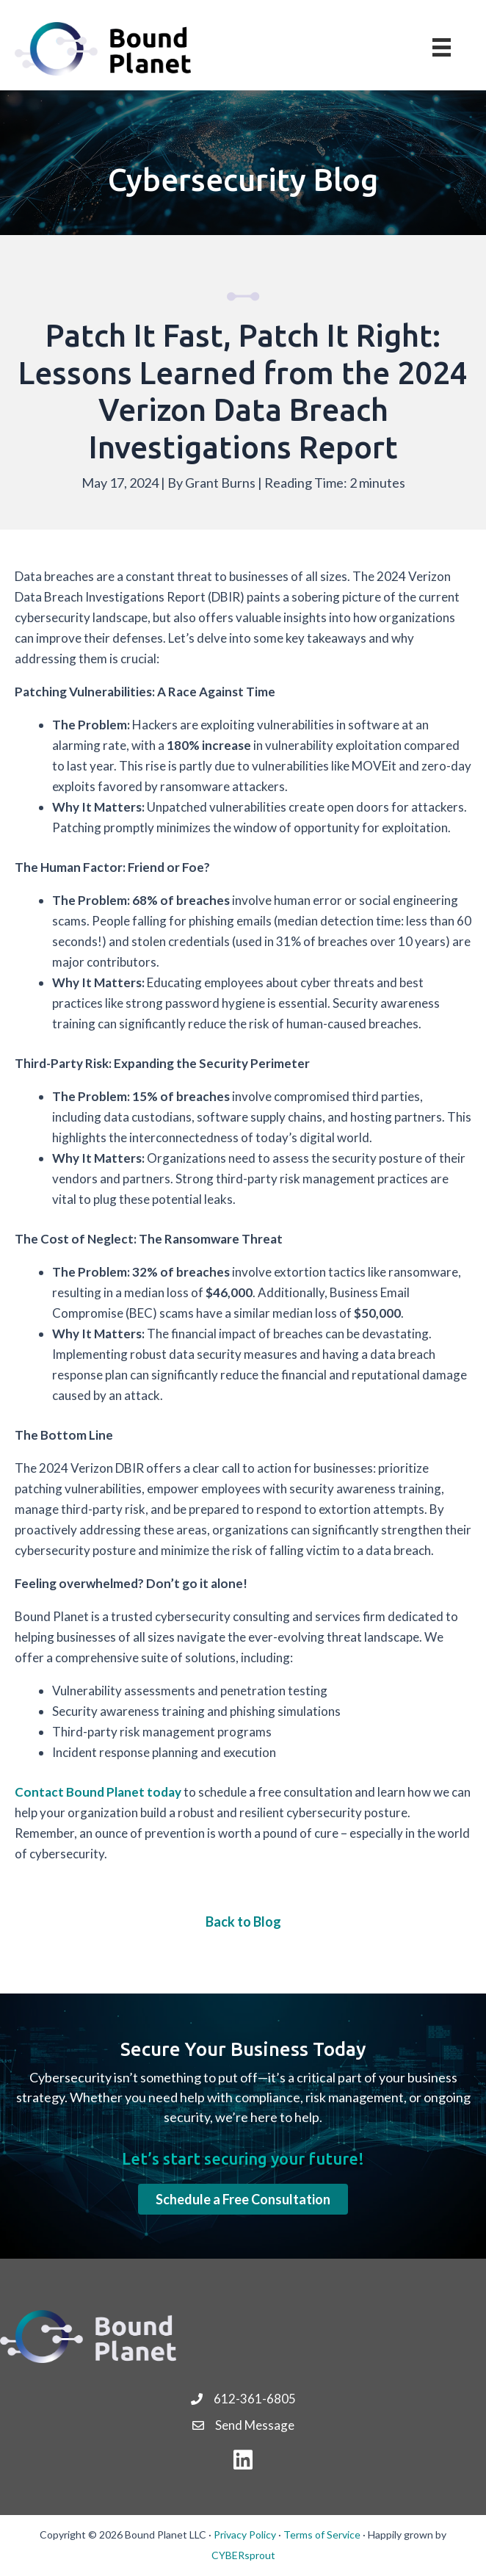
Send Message (254, 2425)
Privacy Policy (245, 2534)
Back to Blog (243, 1921)
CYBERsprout (243, 2555)
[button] (243, 2199)
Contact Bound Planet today (98, 1792)
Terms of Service (321, 2534)
